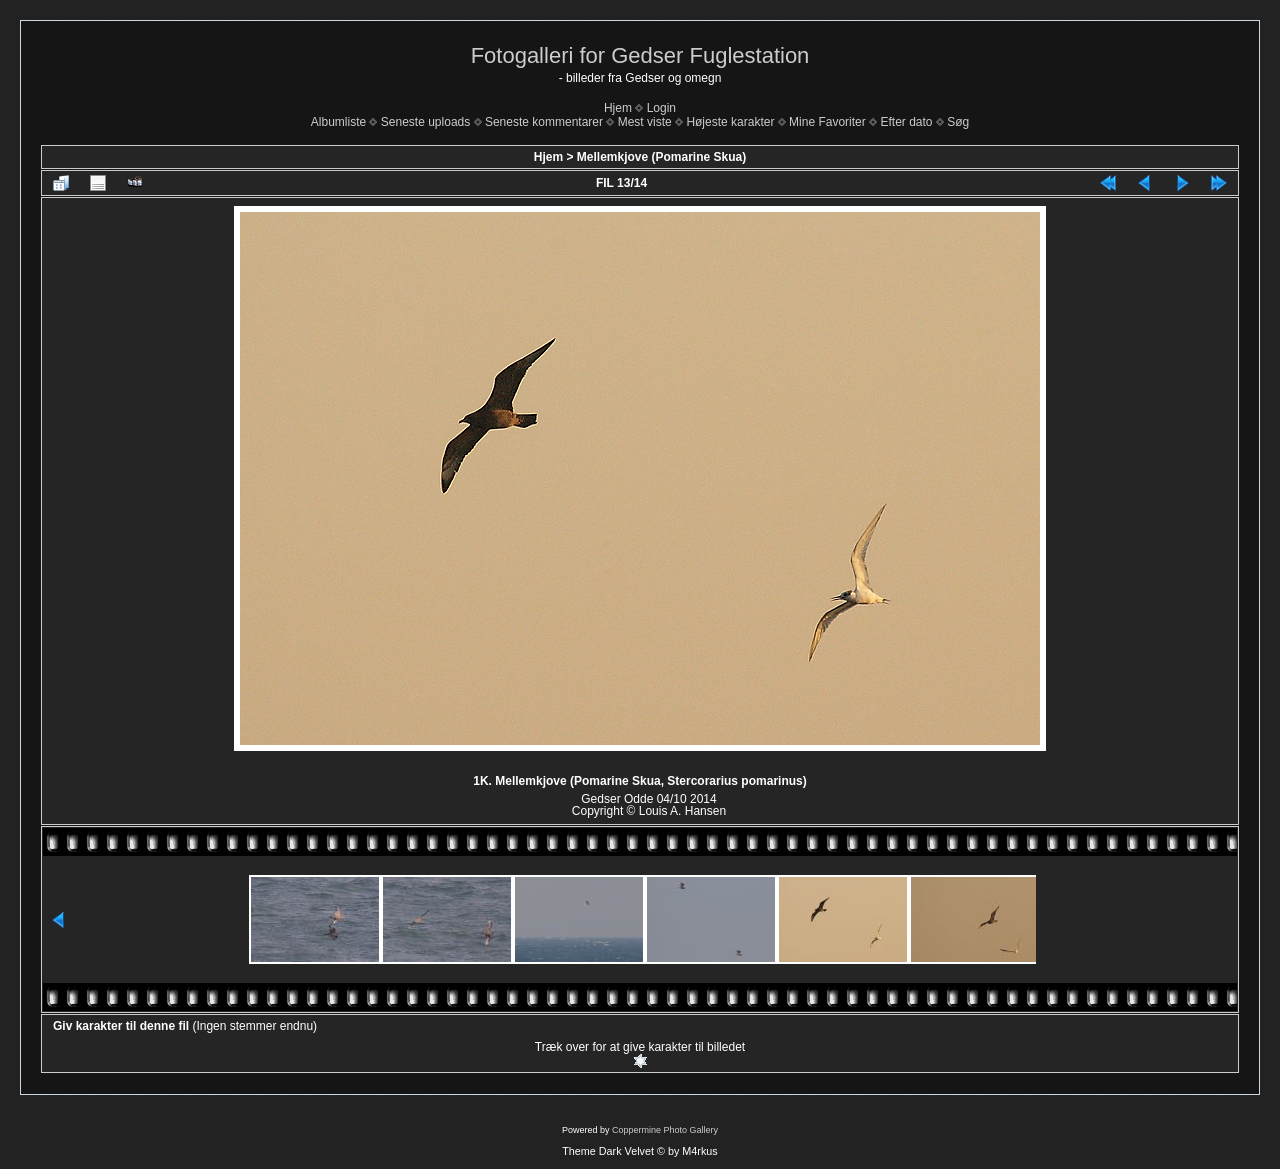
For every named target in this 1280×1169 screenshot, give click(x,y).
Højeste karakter (730, 122)
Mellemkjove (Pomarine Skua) (661, 157)
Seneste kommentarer (544, 122)
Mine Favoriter (827, 122)
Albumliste (338, 122)
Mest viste (645, 122)
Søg (958, 122)
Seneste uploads (425, 122)
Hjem (618, 108)
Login (661, 108)
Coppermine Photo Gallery (665, 1130)
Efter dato (906, 122)
